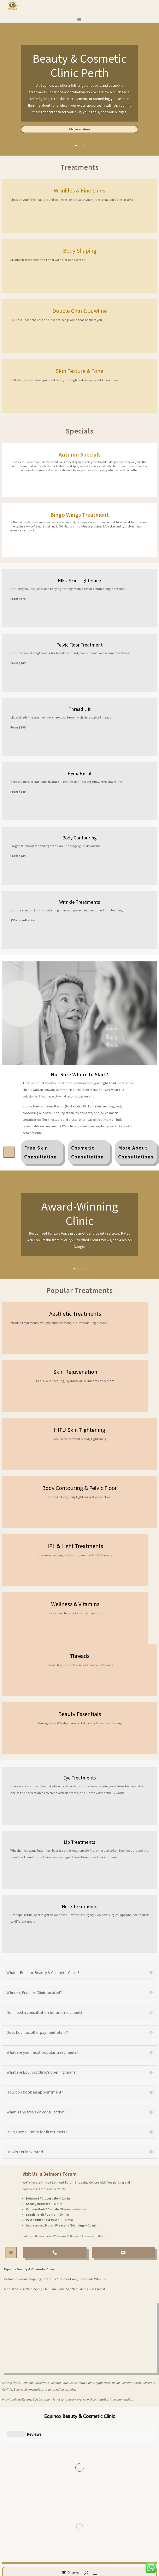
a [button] (9, 1152)
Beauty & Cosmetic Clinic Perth (80, 65)
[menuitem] (42, 1152)
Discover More (79, 129)
